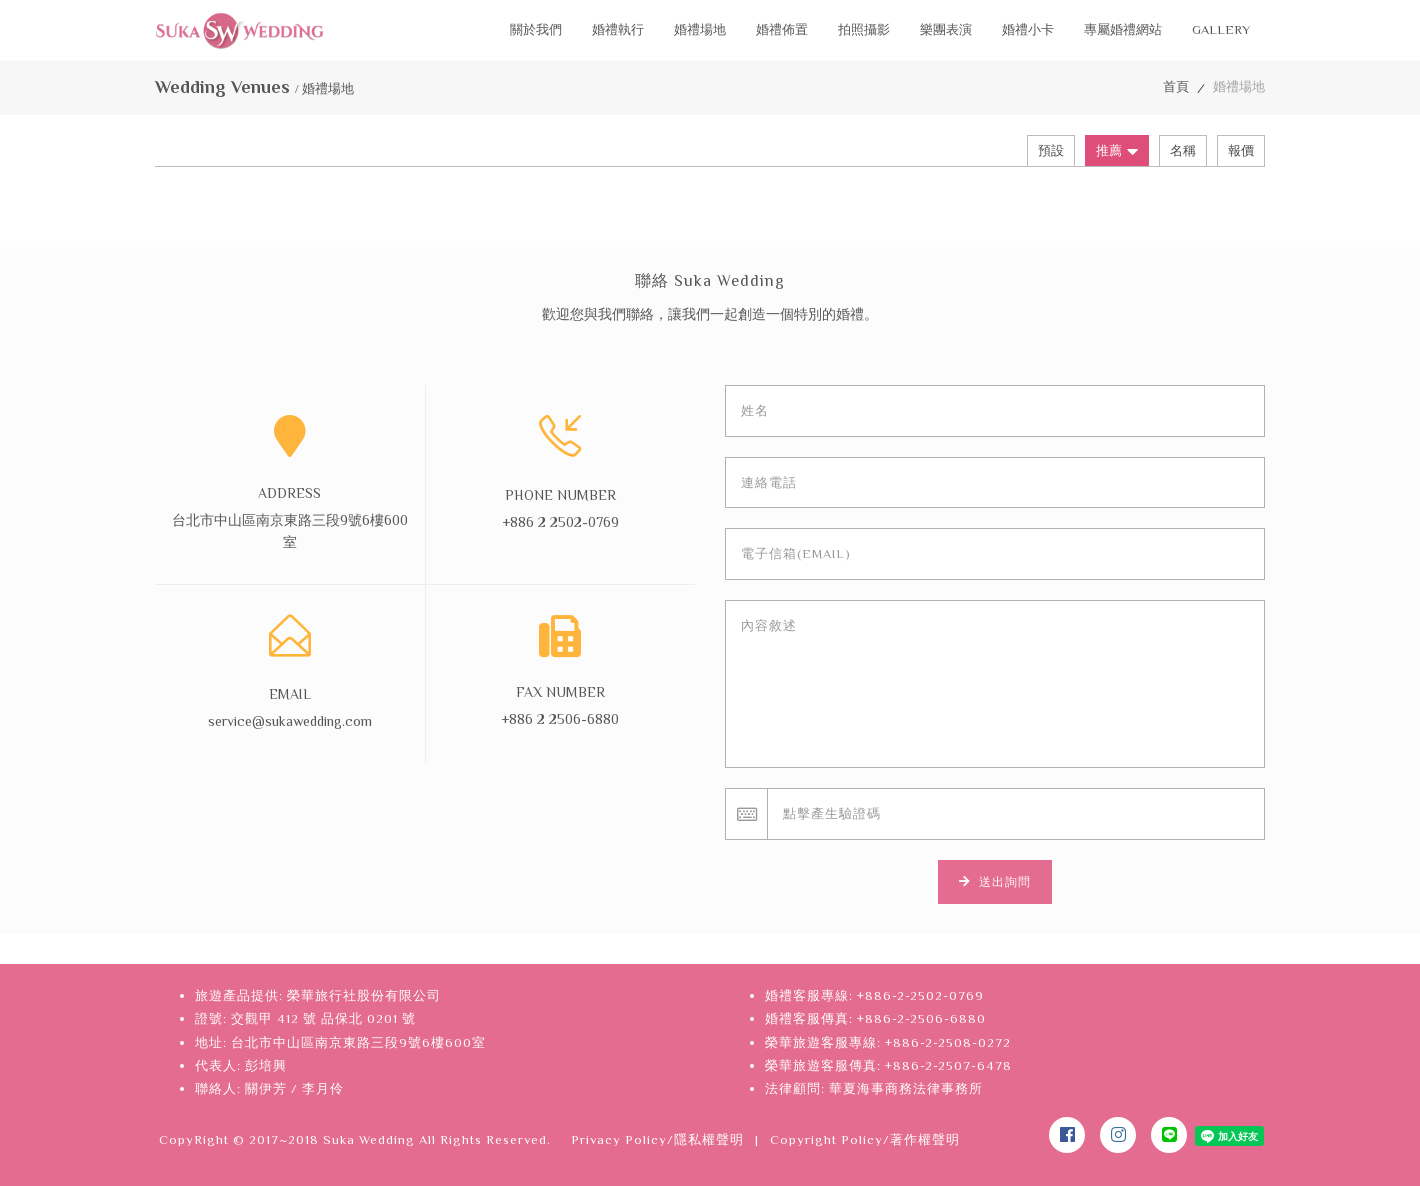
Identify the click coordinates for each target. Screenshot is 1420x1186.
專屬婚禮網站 (1123, 29)
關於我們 (536, 29)
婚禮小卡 (1028, 29)
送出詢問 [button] (995, 882)
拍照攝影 (864, 29)
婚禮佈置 (782, 29)
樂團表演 (946, 29)
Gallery (1221, 29)
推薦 (1117, 151)
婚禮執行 (618, 29)
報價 (1241, 150)
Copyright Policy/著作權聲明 (865, 1139)
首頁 (1176, 86)
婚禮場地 (700, 29)
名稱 (1183, 150)
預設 (1051, 150)
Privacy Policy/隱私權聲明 (657, 1139)
